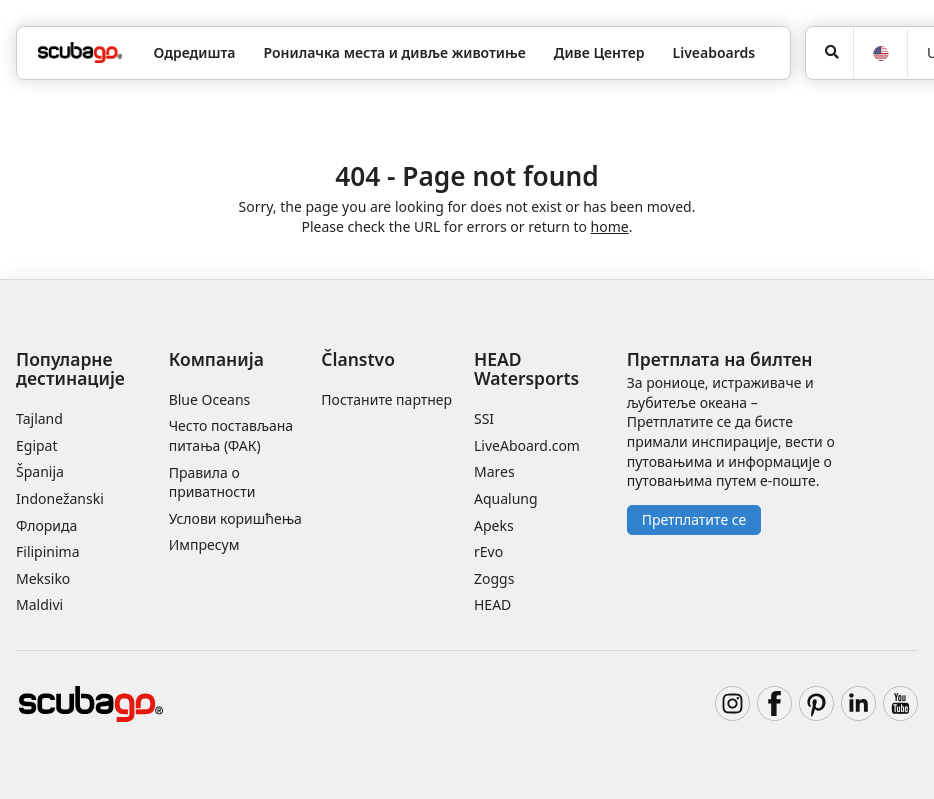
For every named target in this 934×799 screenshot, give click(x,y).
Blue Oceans (210, 399)
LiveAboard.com (527, 445)
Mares (494, 471)
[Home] (80, 52)
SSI (484, 418)
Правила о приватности (212, 482)
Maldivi (39, 604)
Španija (40, 471)
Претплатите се (694, 519)
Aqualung (506, 498)
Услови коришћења (235, 518)
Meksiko (43, 578)
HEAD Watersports (526, 368)
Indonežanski (60, 498)
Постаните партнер (386, 399)
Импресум (204, 544)
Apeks (494, 525)
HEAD (492, 604)
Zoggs (494, 578)
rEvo (488, 551)
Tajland (39, 418)
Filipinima (48, 551)
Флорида (46, 525)
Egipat (37, 445)
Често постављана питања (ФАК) (231, 435)
